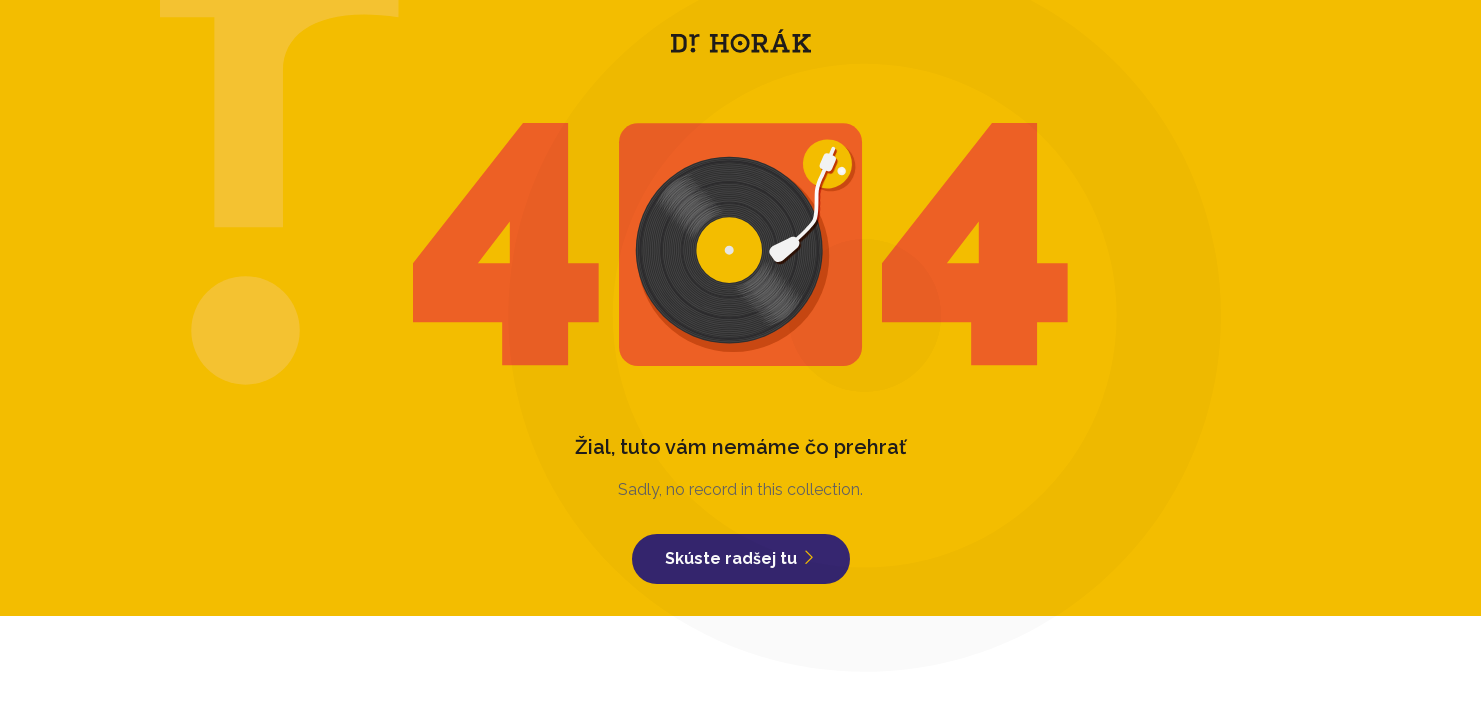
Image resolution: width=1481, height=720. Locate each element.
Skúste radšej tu (741, 558)
